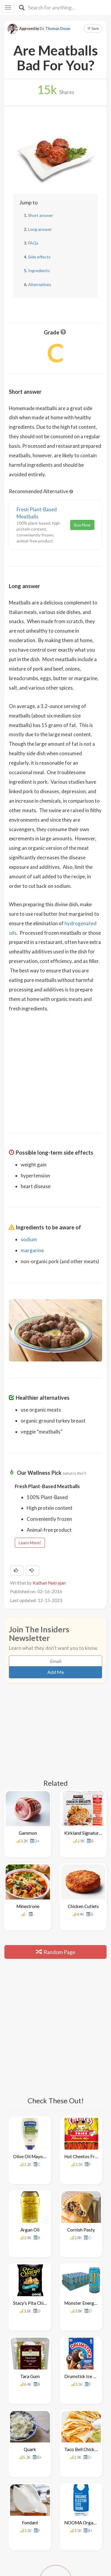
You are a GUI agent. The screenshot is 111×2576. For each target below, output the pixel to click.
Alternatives (39, 284)
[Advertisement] (55, 1078)
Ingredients (39, 270)
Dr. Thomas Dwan (55, 28)
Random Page (55, 1931)
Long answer (40, 229)
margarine (32, 1250)
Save (93, 28)
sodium (29, 1239)
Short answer (40, 215)
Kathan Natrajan (49, 1582)
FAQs (33, 242)
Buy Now (82, 524)
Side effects (39, 256)
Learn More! (30, 1542)
